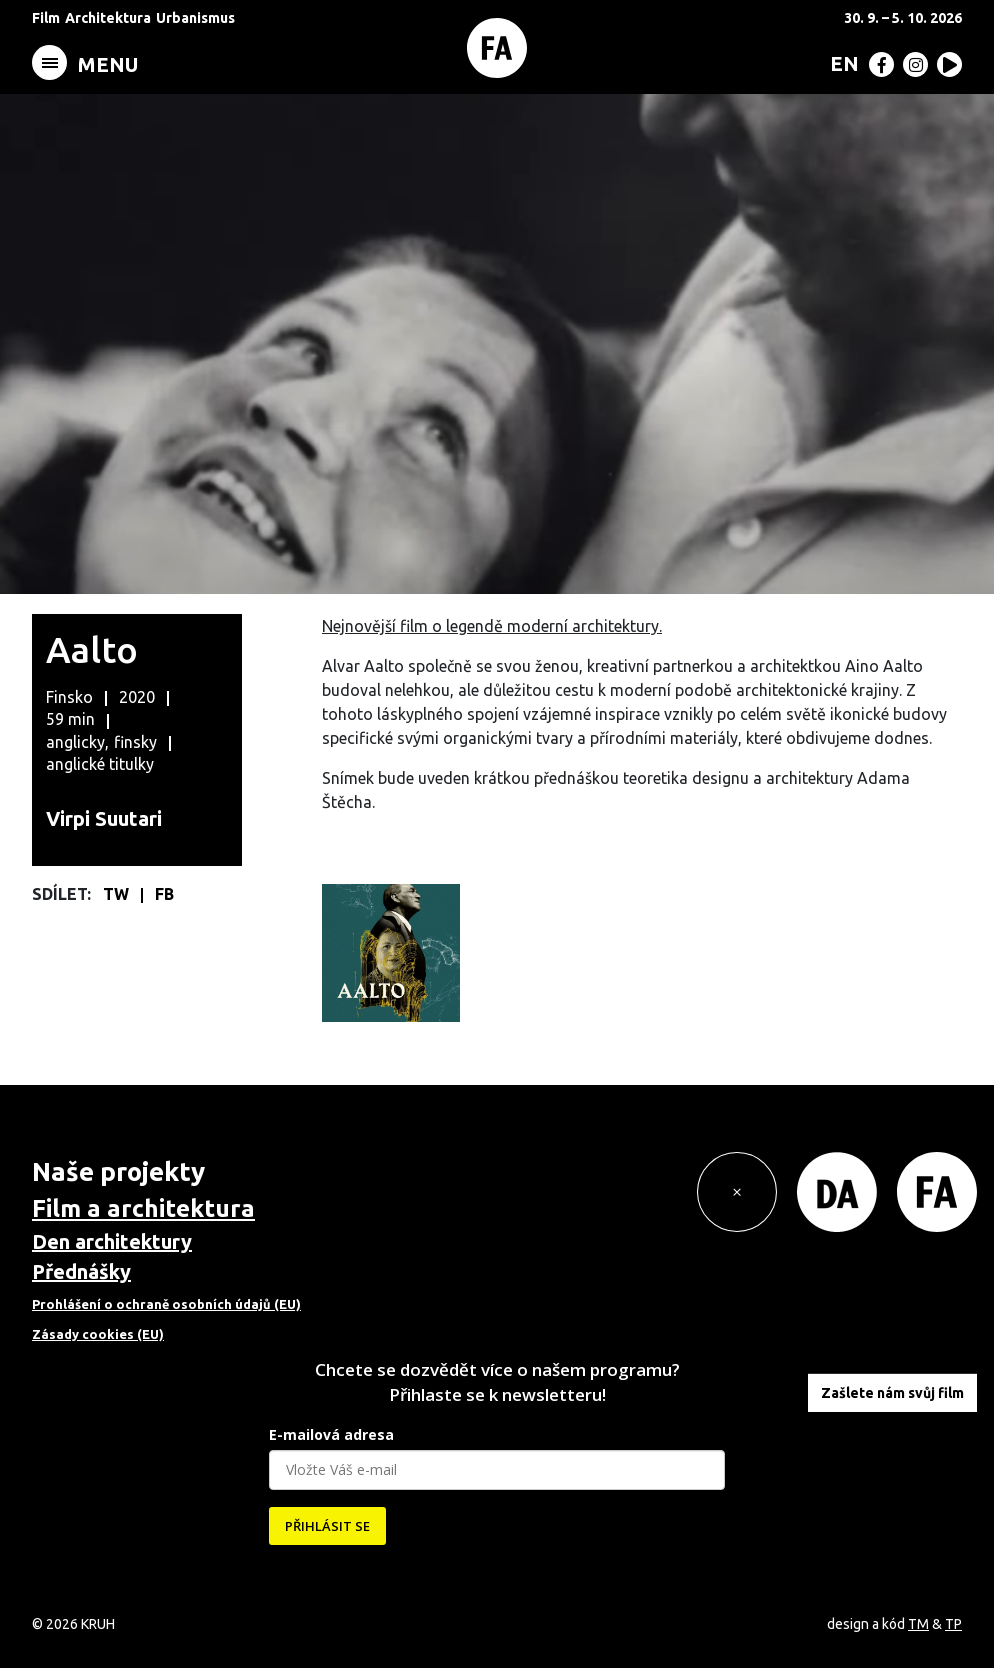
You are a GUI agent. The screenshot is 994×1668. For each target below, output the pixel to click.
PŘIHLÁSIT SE (327, 1526)
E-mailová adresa (331, 1434)
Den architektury (112, 1241)
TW (118, 894)
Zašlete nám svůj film (892, 1393)
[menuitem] (840, 63)
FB (164, 894)
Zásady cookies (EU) (98, 1334)
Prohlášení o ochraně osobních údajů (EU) (166, 1304)
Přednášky (81, 1271)
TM (918, 1624)
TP (953, 1624)
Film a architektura (143, 1208)
